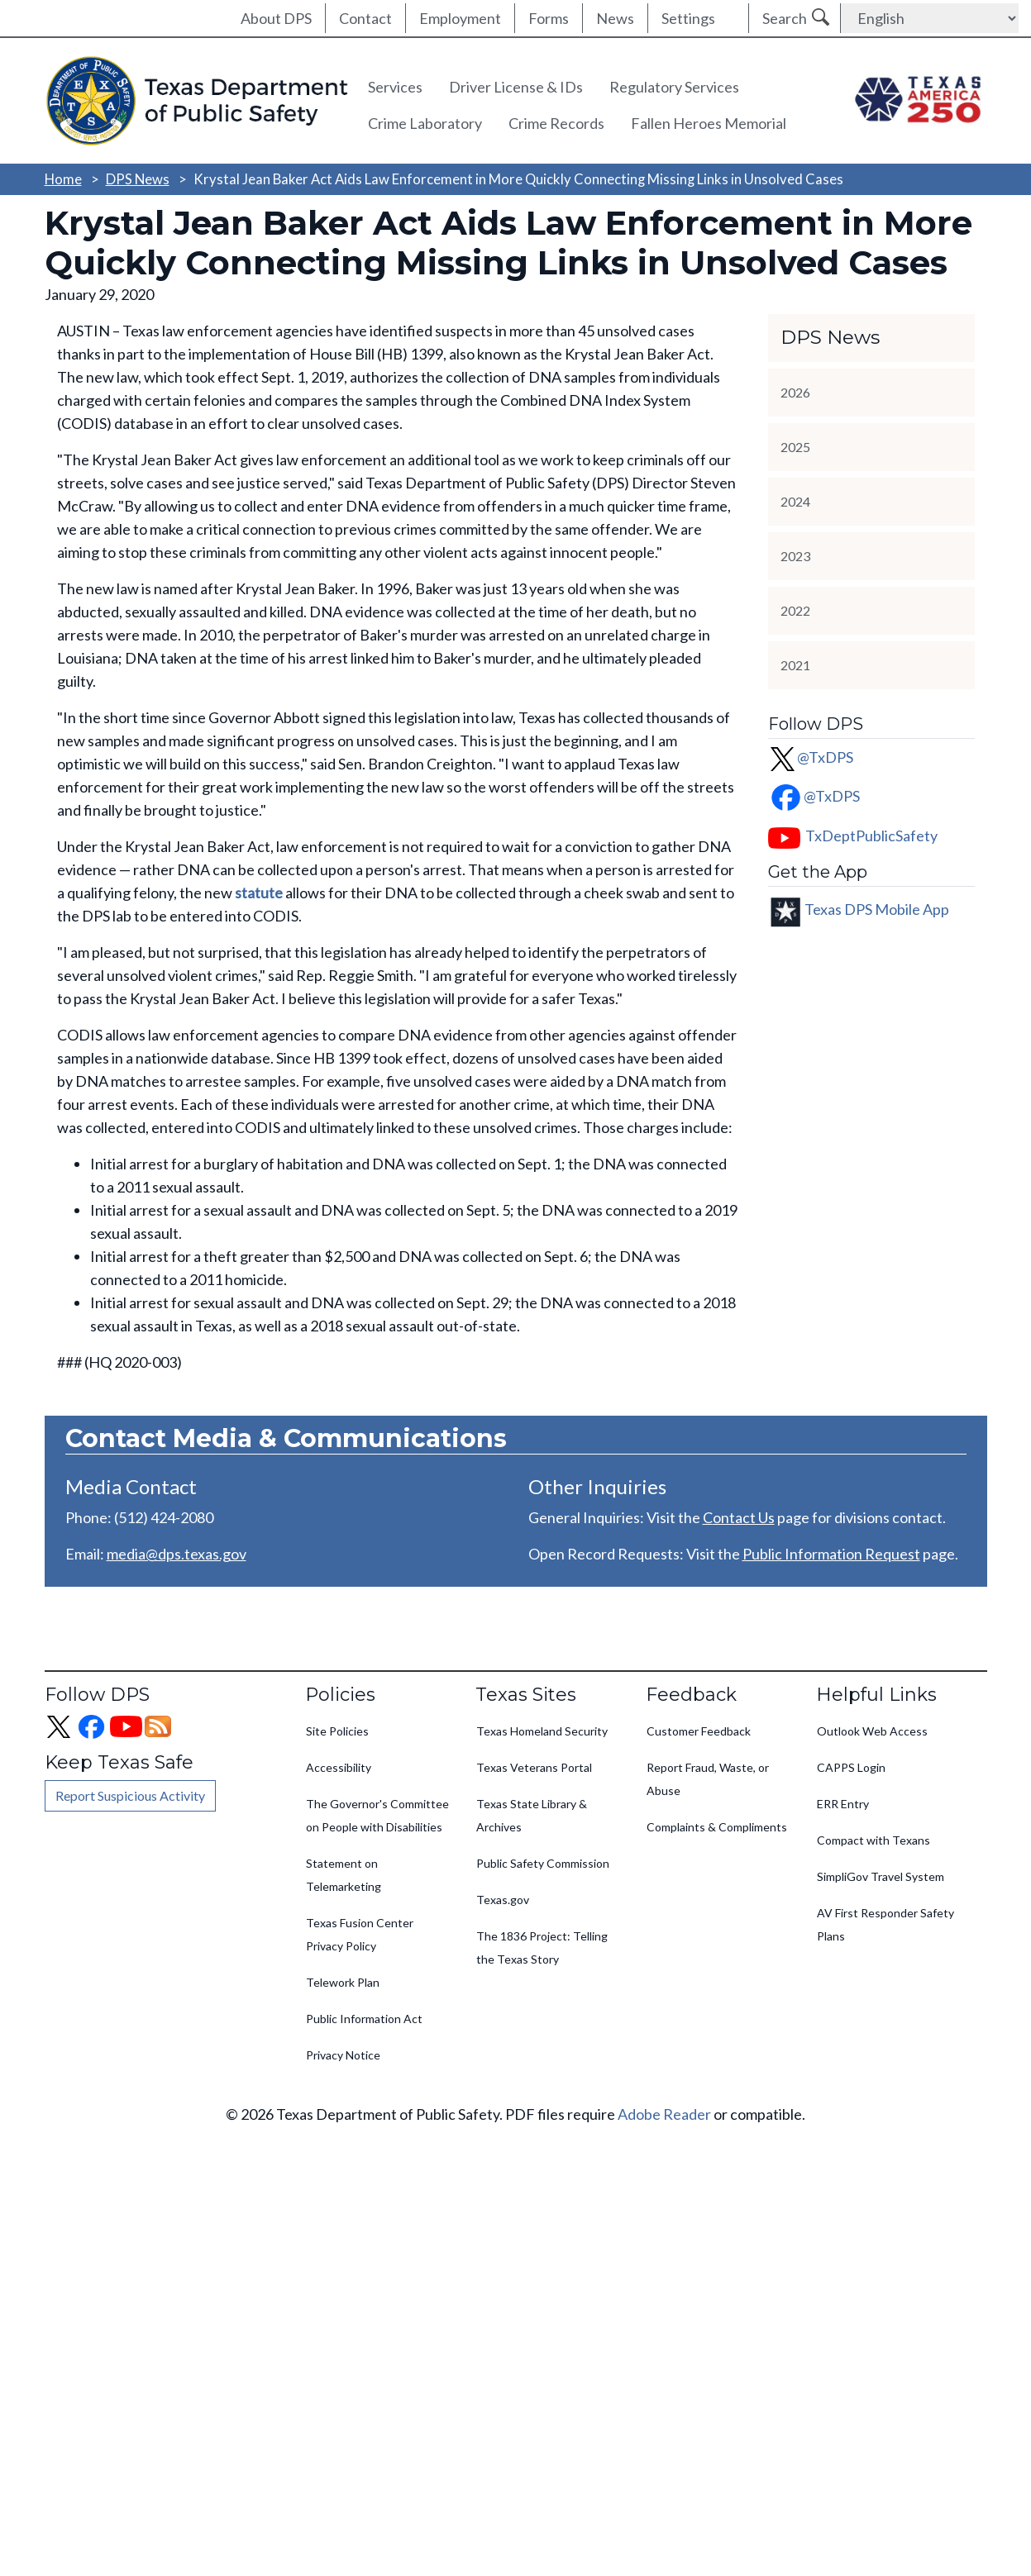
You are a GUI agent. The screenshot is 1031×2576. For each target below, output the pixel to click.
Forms (548, 18)
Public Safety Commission (542, 1863)
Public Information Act (364, 2019)
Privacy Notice (343, 2055)
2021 (795, 665)
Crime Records (556, 123)
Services (395, 87)
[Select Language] (930, 18)
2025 (795, 447)
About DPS (276, 18)
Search (784, 18)
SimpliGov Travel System (880, 1876)
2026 (795, 392)
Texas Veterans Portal (534, 1767)
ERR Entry (843, 1804)
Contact (365, 18)
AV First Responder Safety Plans (885, 1924)
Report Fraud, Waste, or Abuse (708, 1778)
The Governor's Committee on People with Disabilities (377, 1815)
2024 (795, 501)
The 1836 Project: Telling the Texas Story (542, 1947)
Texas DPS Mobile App (876, 908)
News (615, 18)
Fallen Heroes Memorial (708, 123)
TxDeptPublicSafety (871, 835)
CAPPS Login (851, 1767)
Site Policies (337, 1731)
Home (63, 179)
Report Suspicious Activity (130, 1795)
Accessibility (338, 1767)
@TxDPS (810, 757)
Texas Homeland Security (542, 1731)
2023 (795, 556)
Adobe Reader (664, 2114)
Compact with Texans (873, 1840)
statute (259, 892)
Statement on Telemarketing (343, 1874)
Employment (460, 18)
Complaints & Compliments (717, 1827)
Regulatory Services (674, 87)
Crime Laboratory (425, 123)
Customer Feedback (699, 1731)
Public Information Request (831, 1554)
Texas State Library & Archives (531, 1815)
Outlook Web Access (872, 1731)
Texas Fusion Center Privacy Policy (359, 1934)
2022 (795, 610)
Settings (688, 18)
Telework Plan (342, 1982)
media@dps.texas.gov (176, 1554)
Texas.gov (502, 1900)
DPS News (137, 179)
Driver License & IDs (516, 87)
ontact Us (744, 1517)
